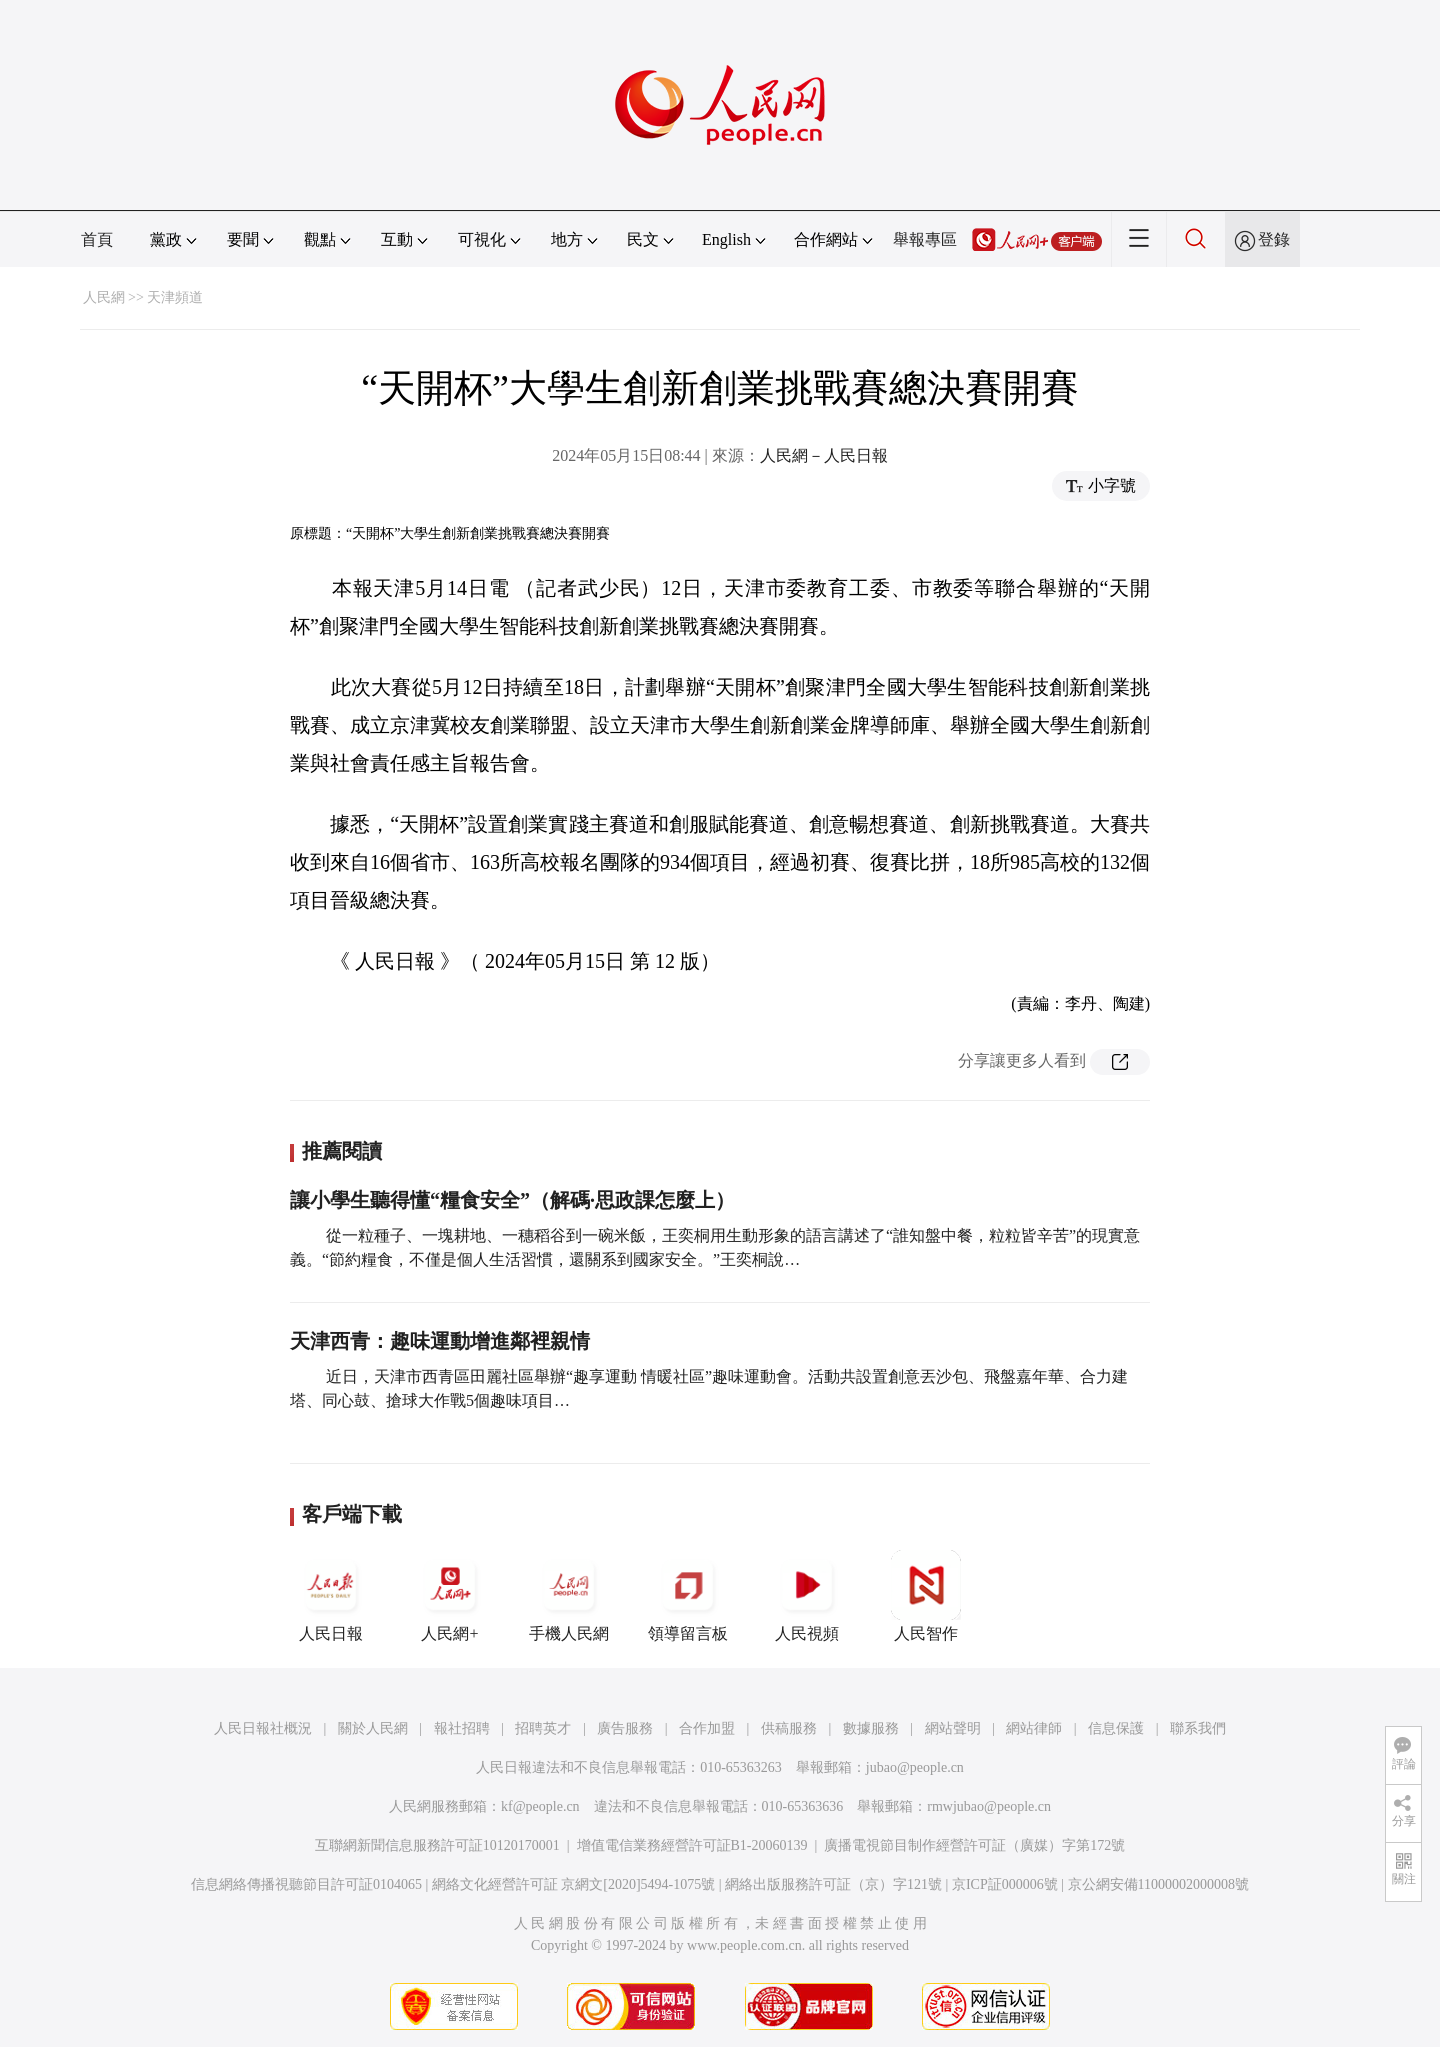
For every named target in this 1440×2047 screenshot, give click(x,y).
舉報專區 (925, 239)
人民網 (104, 297)
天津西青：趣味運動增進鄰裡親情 (440, 1341)
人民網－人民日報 (824, 455)
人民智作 (926, 1596)
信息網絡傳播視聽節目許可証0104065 (306, 1884)
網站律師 (1034, 1728)
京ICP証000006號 (1005, 1884)
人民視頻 (807, 1596)
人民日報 (331, 1596)
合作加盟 (707, 1728)
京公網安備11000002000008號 (1158, 1884)
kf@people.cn (540, 1806)
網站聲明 (953, 1728)
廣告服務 (625, 1728)
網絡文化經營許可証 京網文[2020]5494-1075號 (574, 1884)
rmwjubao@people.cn (989, 1806)
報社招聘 (462, 1728)
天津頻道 (175, 297)
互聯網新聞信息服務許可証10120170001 (437, 1845)
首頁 (97, 239)
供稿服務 (789, 1728)
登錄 (1274, 239)
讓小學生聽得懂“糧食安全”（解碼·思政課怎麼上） (512, 1200)
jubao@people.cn (915, 1767)
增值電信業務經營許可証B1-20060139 (692, 1845)
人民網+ (450, 1596)
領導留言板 (688, 1596)
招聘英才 (543, 1728)
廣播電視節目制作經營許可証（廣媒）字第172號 (974, 1845)
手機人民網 (569, 1596)
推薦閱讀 (342, 1151)
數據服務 (871, 1728)
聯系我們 (1198, 1728)
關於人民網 (373, 1728)
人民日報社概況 (263, 1728)
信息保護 (1116, 1728)
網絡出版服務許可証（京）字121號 (833, 1884)
